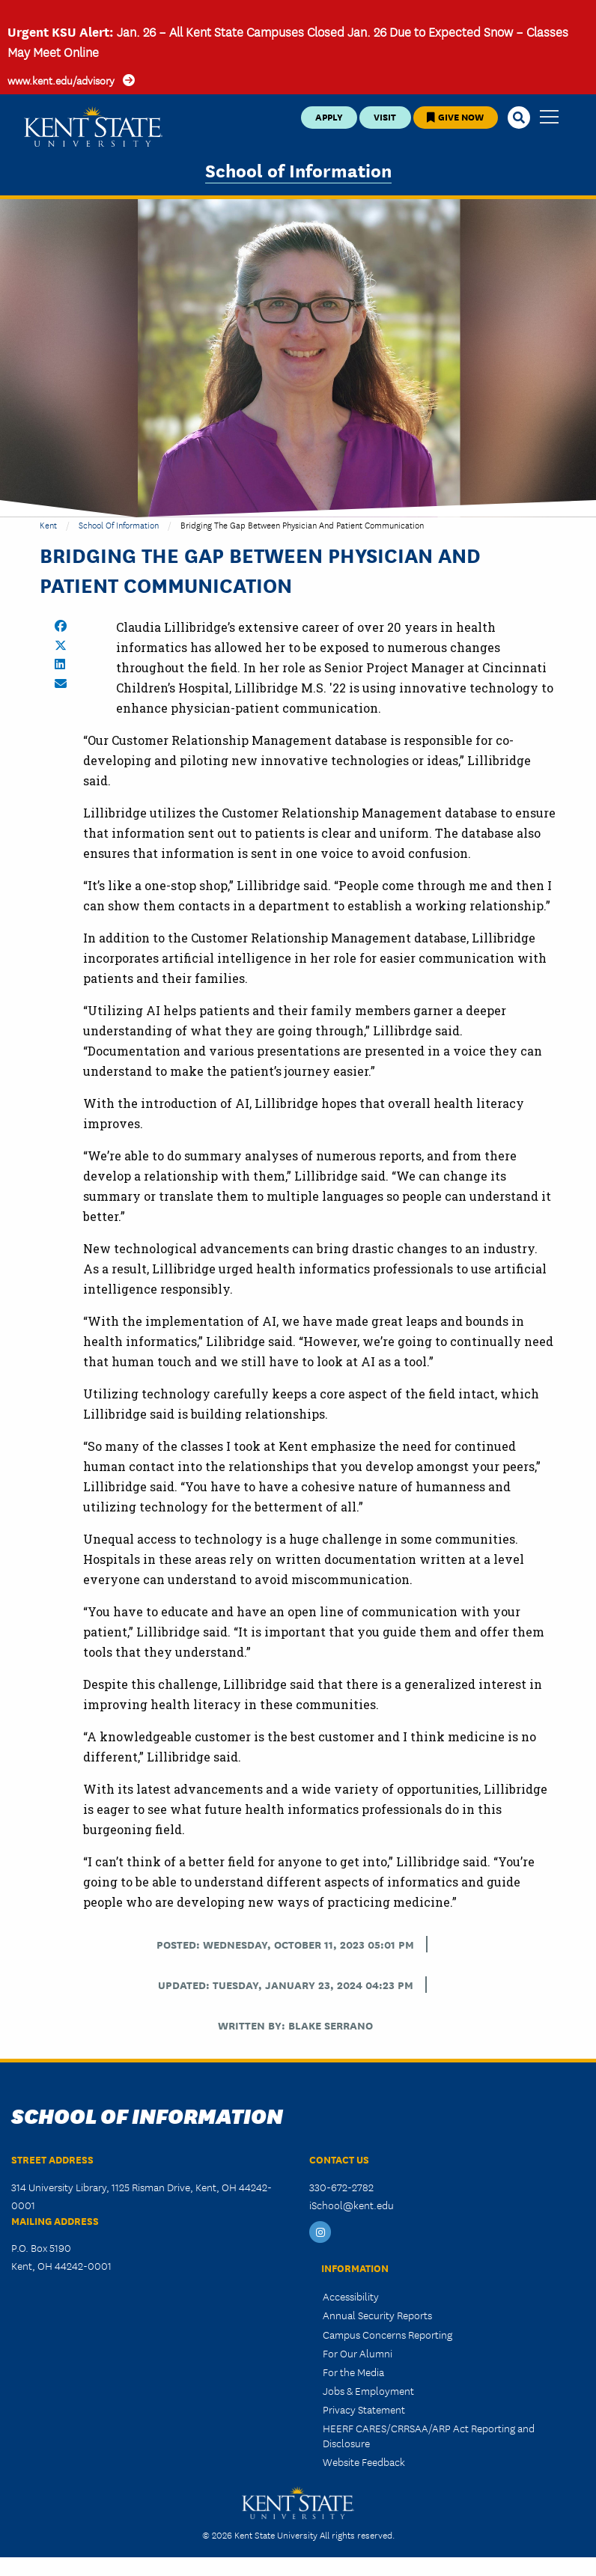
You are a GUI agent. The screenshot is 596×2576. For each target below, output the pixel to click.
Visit (385, 116)
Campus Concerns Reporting (387, 2334)
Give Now (455, 116)
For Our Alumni (357, 2353)
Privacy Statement (364, 2409)
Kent (48, 524)
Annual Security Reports (377, 2314)
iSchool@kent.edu (351, 2204)
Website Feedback (364, 2461)
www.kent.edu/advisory (61, 80)
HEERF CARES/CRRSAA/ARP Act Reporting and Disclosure (429, 2435)
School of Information (298, 169)
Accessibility (351, 2296)
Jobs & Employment (368, 2390)
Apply (329, 116)
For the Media (353, 2371)
